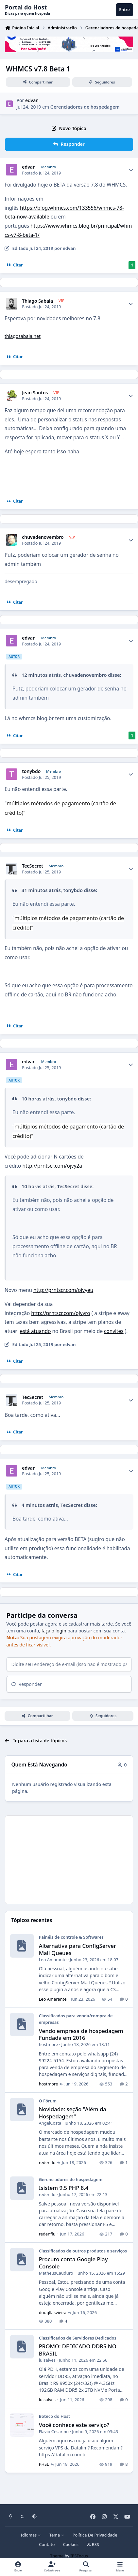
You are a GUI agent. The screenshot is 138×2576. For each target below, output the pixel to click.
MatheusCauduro (56, 2275)
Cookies (70, 2544)
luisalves (47, 2362)
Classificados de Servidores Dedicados (77, 2340)
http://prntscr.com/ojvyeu (63, 1290)
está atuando (35, 1331)
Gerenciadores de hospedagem (85, 107)
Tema (56, 2535)
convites (114, 1331)
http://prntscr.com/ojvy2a (52, 1165)
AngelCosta (50, 2125)
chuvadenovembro (42, 537)
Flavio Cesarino (54, 2433)
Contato (47, 2544)
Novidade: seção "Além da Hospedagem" (72, 2115)
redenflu (47, 2164)
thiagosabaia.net (23, 336)
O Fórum (48, 2103)
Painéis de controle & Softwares (71, 1939)
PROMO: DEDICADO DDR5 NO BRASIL (77, 2351)
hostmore (48, 2046)
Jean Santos (35, 393)
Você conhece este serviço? (74, 2427)
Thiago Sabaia (37, 301)
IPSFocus (79, 2556)
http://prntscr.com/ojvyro (60, 1313)
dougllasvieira (52, 2314)
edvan (32, 101)
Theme (56, 2556)
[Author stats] (131, 170)
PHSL (44, 2466)
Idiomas (31, 2535)
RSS (93, 2544)
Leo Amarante (53, 1961)
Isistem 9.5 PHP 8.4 (64, 2189)
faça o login (54, 1631)
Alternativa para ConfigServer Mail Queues (77, 1951)
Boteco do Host (54, 2418)
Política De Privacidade (95, 2535)
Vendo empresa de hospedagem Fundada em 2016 (81, 2036)
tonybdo (31, 771)
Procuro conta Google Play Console (73, 2265)
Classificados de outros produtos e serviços (83, 2253)
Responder (26, 1686)
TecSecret (32, 866)
